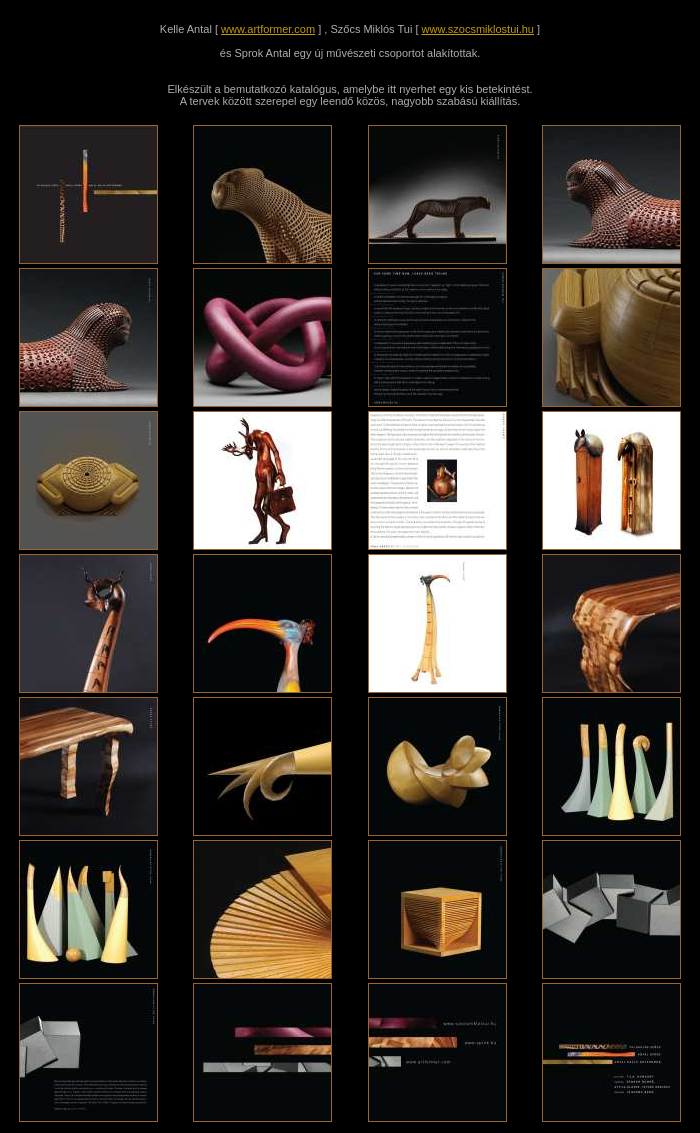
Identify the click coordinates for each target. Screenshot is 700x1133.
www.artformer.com (268, 29)
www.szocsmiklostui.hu (478, 29)
